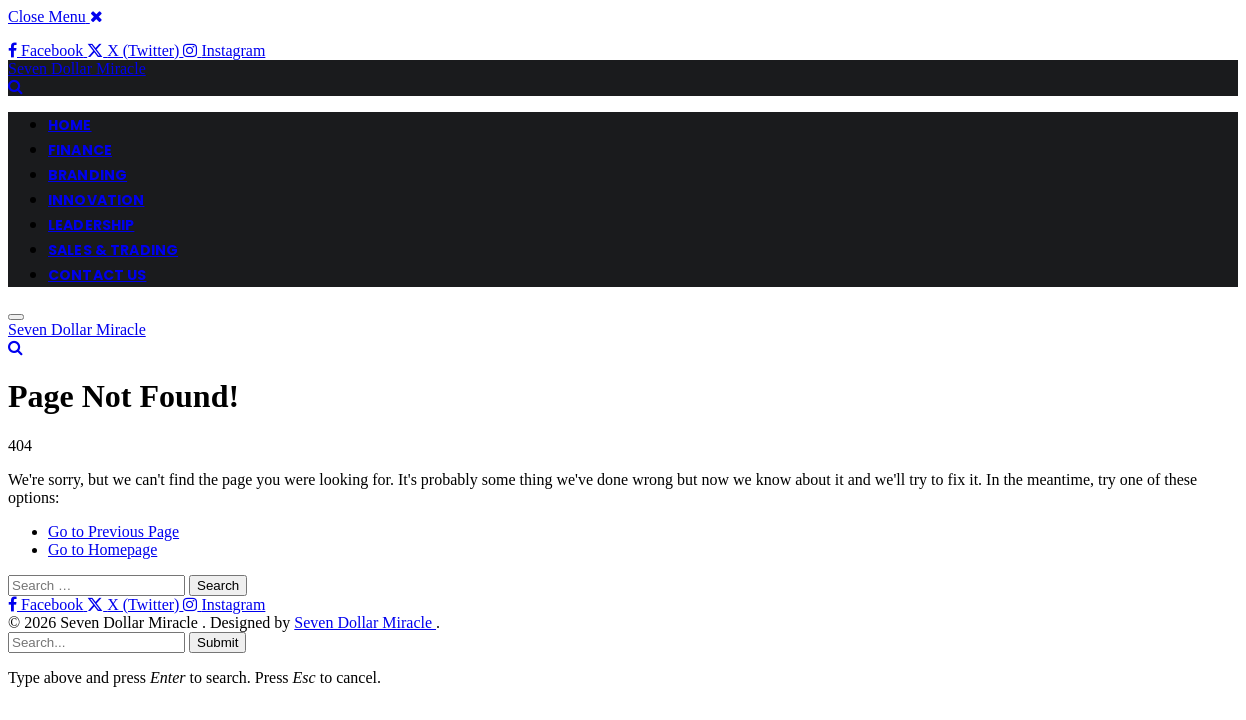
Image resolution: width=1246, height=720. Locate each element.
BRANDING (87, 175)
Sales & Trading (113, 250)
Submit (217, 642)
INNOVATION (96, 200)
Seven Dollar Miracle (365, 622)
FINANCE (80, 150)
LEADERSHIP (91, 225)
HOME (70, 125)
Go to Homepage (102, 549)
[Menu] (16, 317)
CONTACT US (97, 275)
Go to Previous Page (113, 531)
